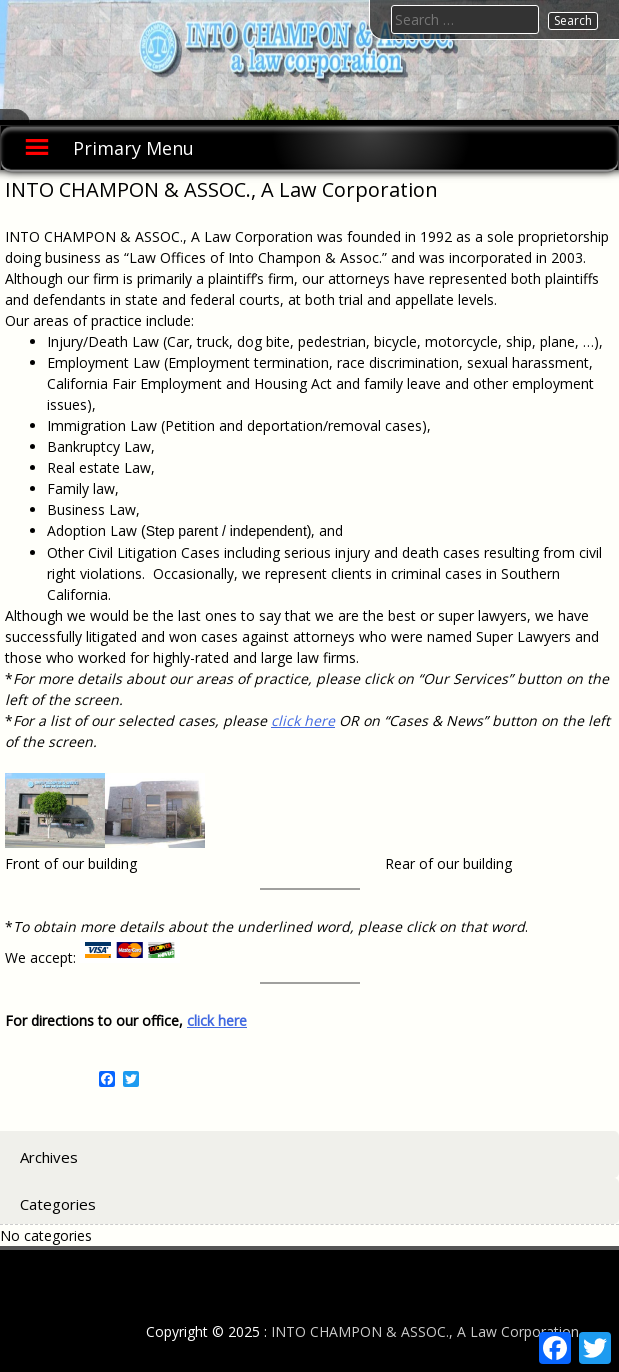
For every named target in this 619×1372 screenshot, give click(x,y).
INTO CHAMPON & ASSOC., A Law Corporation (425, 1331)
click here (303, 720)
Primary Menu (133, 148)
